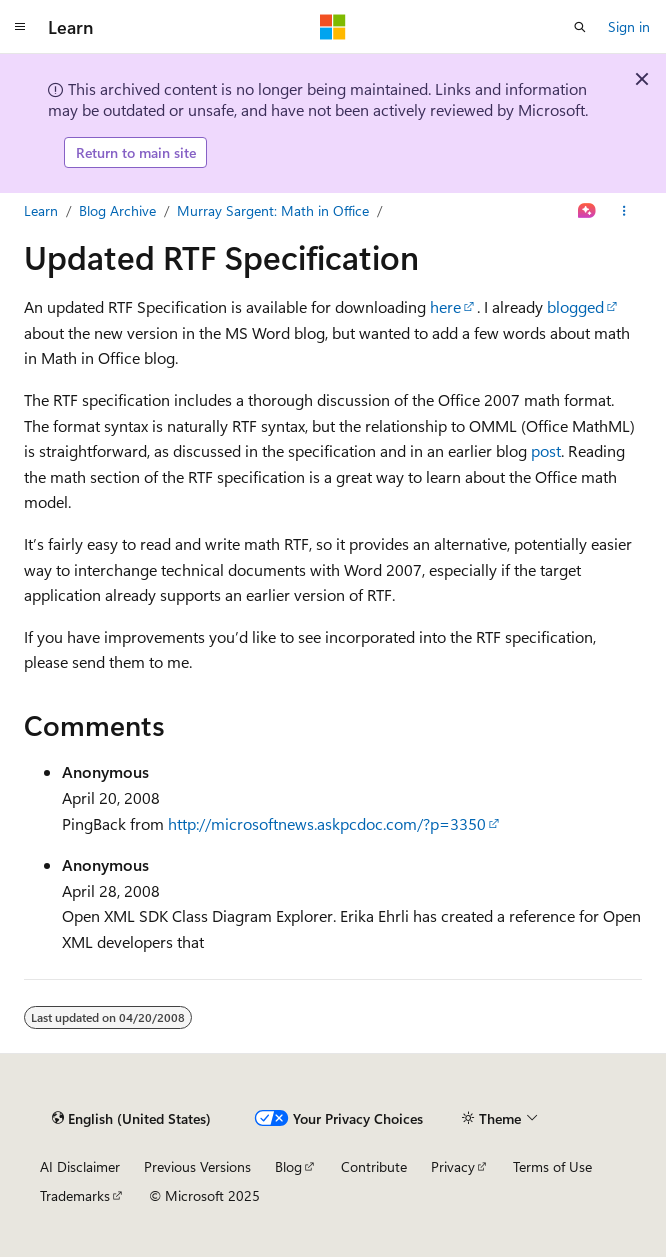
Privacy (453, 1166)
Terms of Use (552, 1166)
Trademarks (75, 1195)
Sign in (629, 26)
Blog (288, 1166)
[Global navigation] (20, 27)
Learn (41, 210)
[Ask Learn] (587, 211)
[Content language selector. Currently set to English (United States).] (131, 1118)
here (445, 306)
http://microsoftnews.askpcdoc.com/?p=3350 (327, 823)
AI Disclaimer (80, 1166)
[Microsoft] (333, 27)
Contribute (374, 1166)
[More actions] (624, 211)
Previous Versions (197, 1166)
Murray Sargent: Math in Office (273, 210)
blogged (575, 306)
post (546, 450)
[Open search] (580, 27)
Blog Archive (117, 210)
